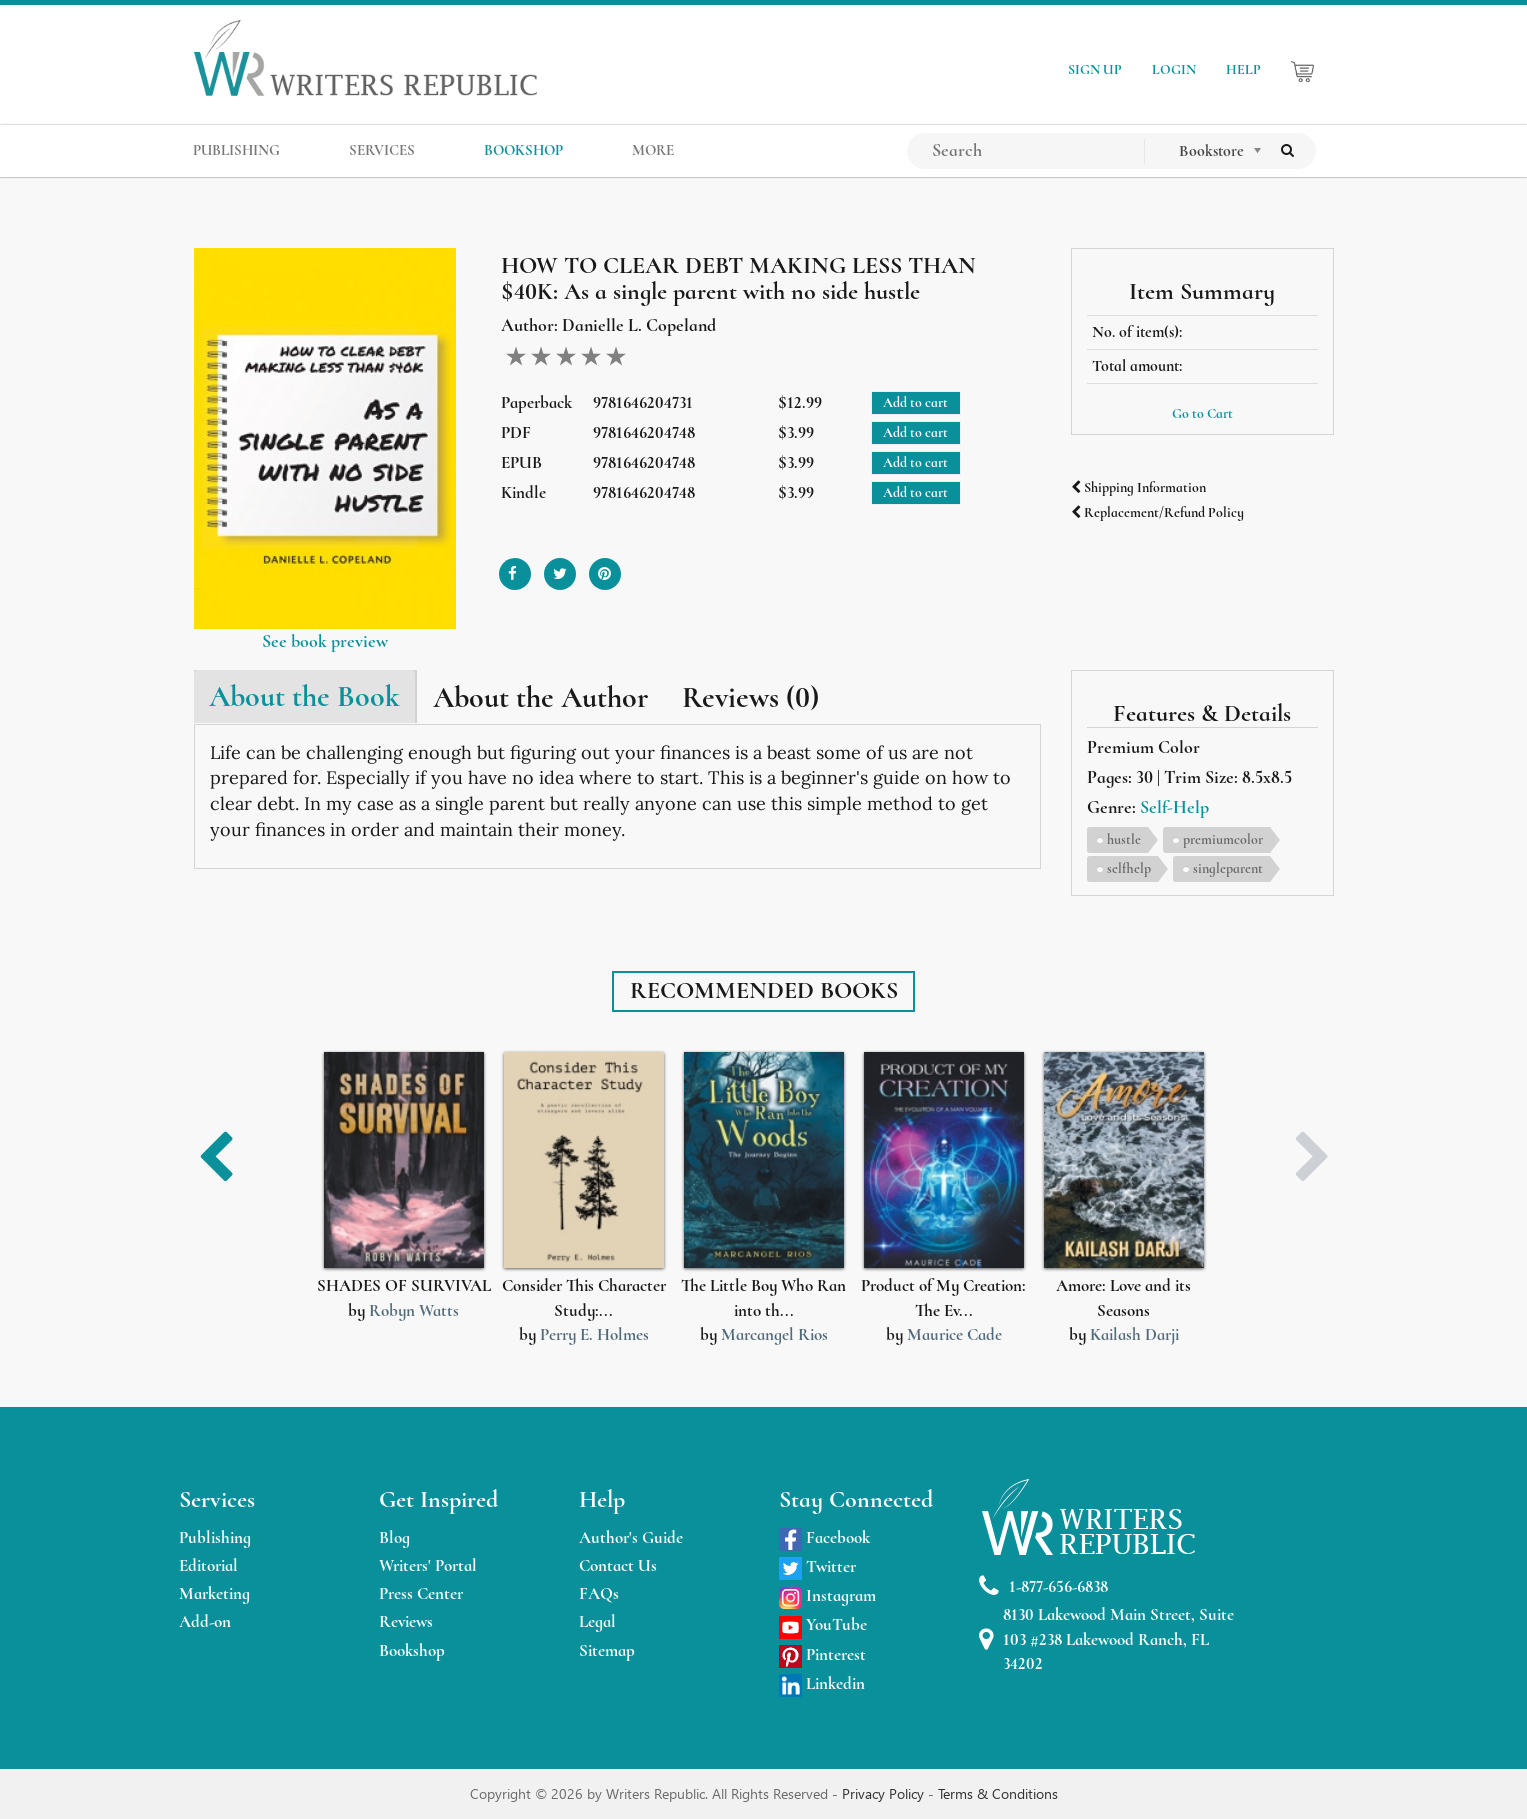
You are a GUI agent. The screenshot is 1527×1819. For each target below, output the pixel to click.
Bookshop (412, 1650)
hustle (1124, 839)
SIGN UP (1095, 69)
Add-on (205, 1621)
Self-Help (1174, 807)
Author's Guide (631, 1537)
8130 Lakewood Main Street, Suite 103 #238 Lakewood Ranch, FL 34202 (1106, 1639)
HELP (1243, 69)
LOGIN (1174, 69)
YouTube (823, 1624)
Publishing (215, 1537)
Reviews (406, 1621)
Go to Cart (1202, 413)
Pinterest (822, 1654)
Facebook (824, 1537)
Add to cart (915, 402)
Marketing (214, 1593)
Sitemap (607, 1650)
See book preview (325, 641)
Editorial (208, 1565)
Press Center (421, 1593)
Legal (597, 1621)
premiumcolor (1223, 839)
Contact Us (618, 1565)
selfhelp (1129, 868)
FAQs (599, 1593)
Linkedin (822, 1683)
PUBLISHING (236, 150)
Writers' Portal (428, 1565)
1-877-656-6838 (1043, 1586)
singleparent (1228, 868)
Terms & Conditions (998, 1793)
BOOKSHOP (523, 150)
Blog (394, 1537)
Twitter (817, 1566)
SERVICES (382, 150)
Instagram (827, 1595)
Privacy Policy (885, 1793)
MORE (653, 150)
